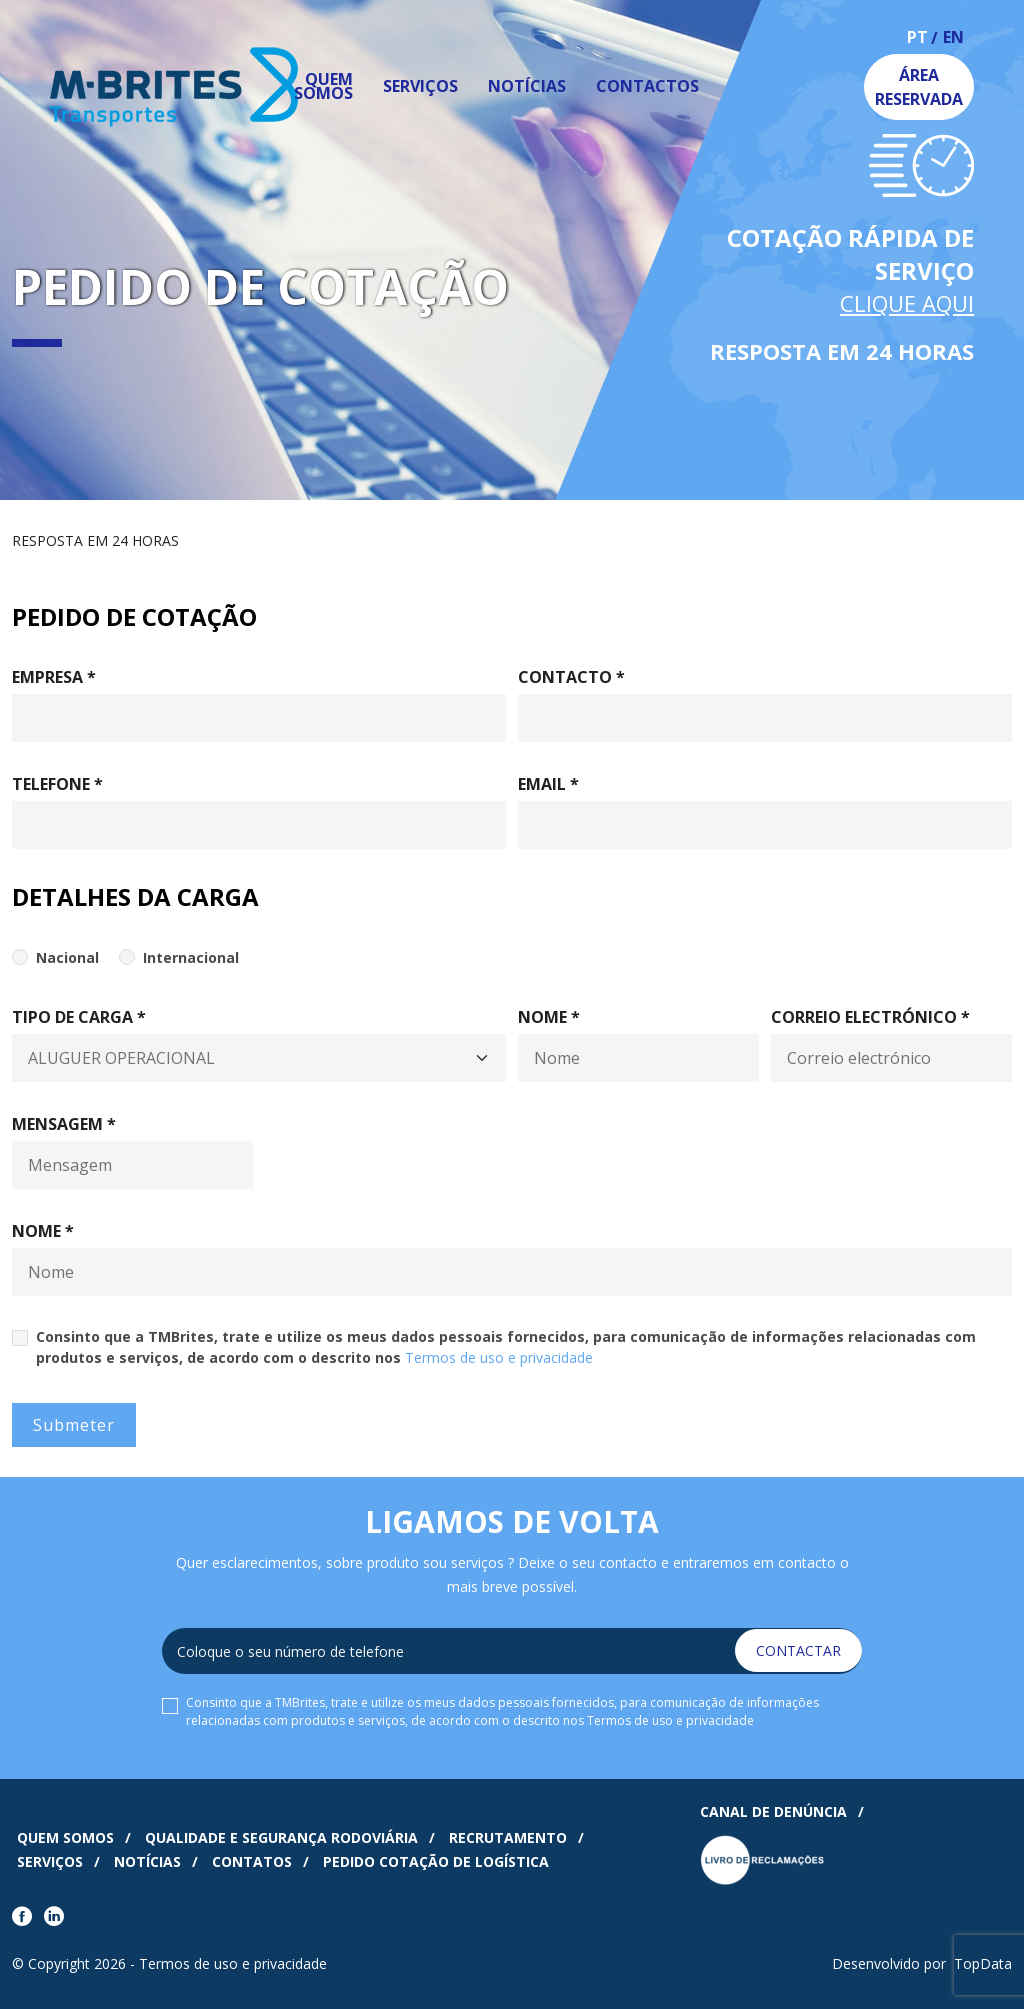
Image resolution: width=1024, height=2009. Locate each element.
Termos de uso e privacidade (499, 1357)
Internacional (191, 957)
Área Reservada (919, 87)
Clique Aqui (907, 303)
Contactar (798, 1650)
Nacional (67, 957)
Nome (549, 1017)
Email (548, 784)
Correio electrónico (870, 1017)
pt (917, 38)
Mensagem (64, 1124)
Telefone (57, 784)
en (953, 38)
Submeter (74, 1425)
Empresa (54, 677)
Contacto (571, 677)
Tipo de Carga (79, 1017)
